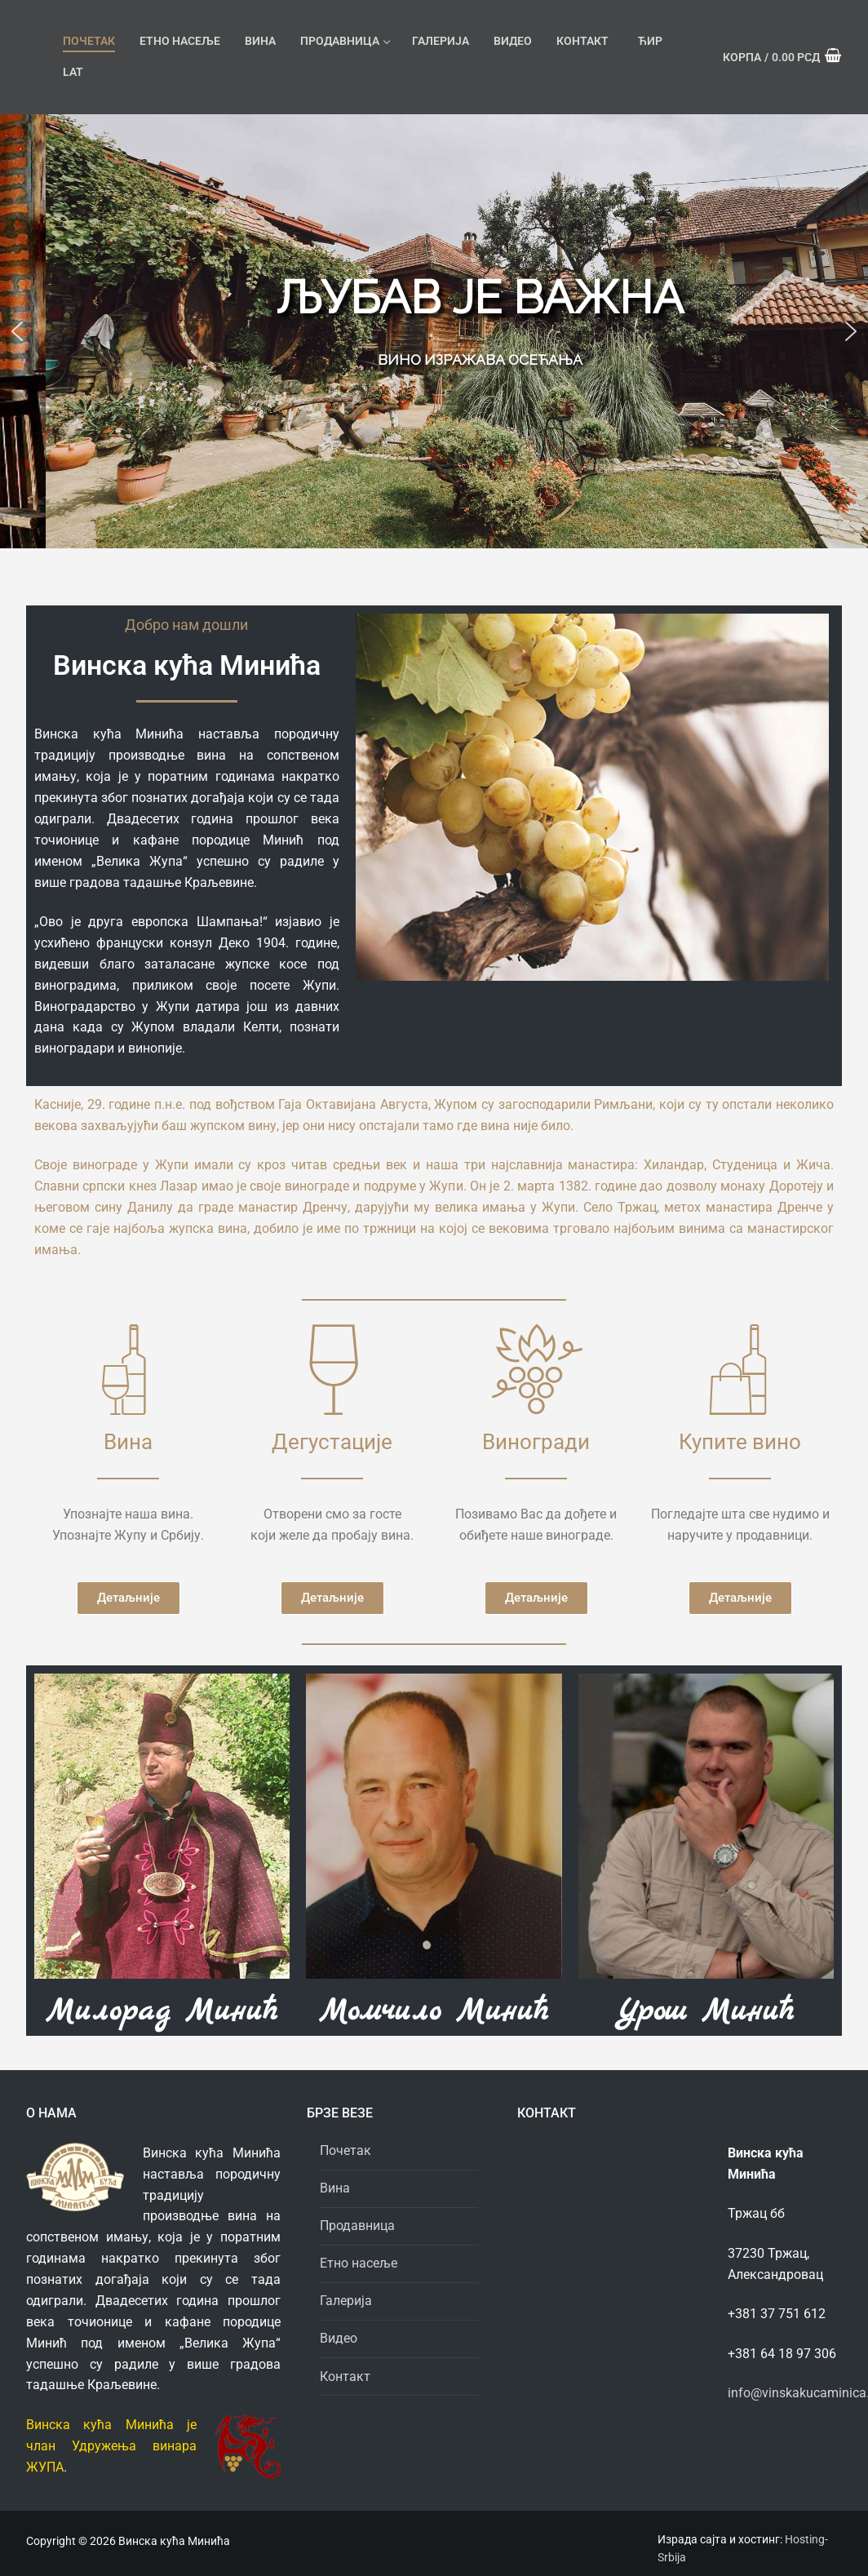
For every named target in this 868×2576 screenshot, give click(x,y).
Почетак (345, 2150)
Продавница (359, 2225)
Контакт (345, 2376)
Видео (338, 2338)
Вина (335, 2188)
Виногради (536, 1442)
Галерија (346, 2300)
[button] (17, 331)
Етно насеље (358, 2263)
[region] (434, 331)
